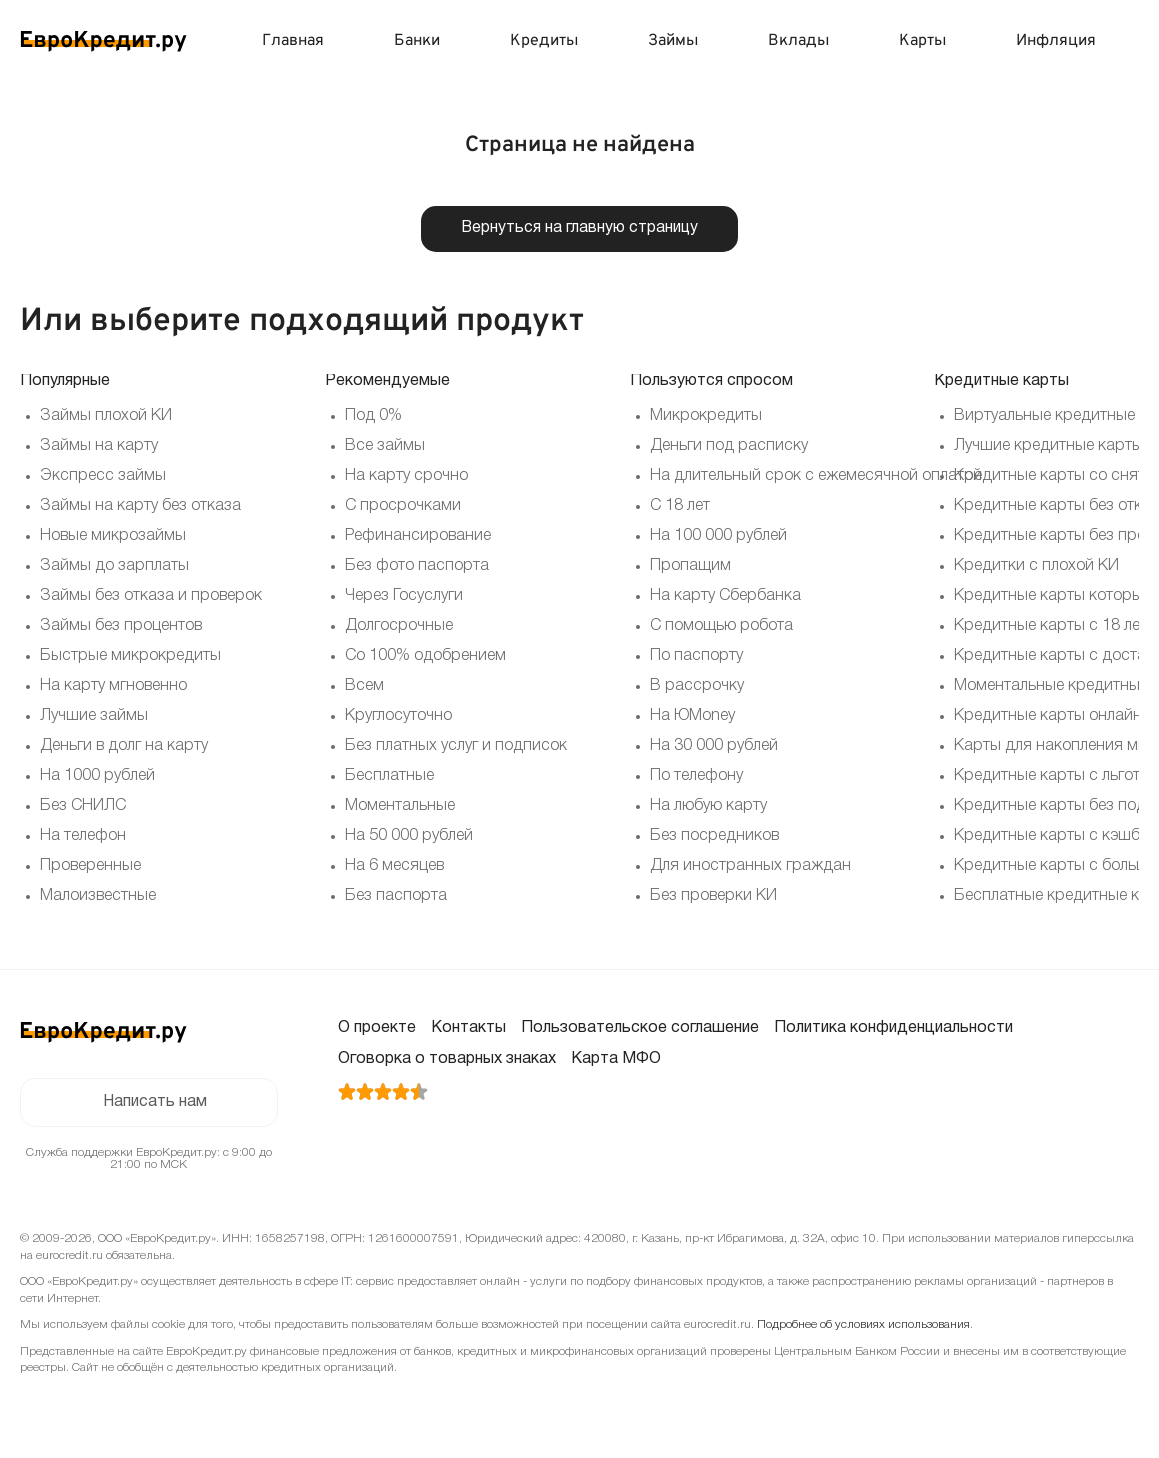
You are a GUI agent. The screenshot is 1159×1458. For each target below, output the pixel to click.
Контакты (468, 1028)
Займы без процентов (121, 626)
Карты (922, 41)
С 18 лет (680, 506)
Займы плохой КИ (106, 416)
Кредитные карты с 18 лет (1050, 626)
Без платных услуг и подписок (456, 746)
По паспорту (696, 656)
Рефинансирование (418, 536)
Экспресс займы (103, 476)
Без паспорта (396, 896)
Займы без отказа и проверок (151, 596)
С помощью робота (721, 626)
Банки (417, 41)
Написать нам (154, 1103)
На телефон (83, 836)
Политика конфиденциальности (893, 1028)
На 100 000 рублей (718, 536)
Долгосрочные (399, 626)
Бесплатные (389, 776)
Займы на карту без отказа (140, 506)
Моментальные (400, 806)
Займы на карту (99, 446)
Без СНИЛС (83, 806)
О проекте (377, 1028)
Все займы (385, 446)
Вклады (798, 41)
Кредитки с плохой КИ (1036, 566)
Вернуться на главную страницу (579, 229)
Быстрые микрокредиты (130, 656)
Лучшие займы (94, 716)
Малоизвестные (98, 896)
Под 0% (373, 416)
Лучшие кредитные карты (1048, 446)
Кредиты (544, 41)
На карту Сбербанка (725, 596)
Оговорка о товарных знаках (447, 1059)
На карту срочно (406, 476)
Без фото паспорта (417, 566)
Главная (293, 41)
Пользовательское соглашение (640, 1028)
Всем (364, 686)
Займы (673, 41)
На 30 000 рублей (714, 746)
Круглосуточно (398, 716)
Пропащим (690, 566)
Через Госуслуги (404, 596)
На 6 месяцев (394, 866)
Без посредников (714, 836)
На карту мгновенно (113, 686)
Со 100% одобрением (425, 656)
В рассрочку (697, 686)
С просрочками (403, 506)
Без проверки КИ (713, 896)
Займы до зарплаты (114, 566)
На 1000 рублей (97, 776)
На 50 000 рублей (409, 836)
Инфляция (1056, 41)
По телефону (696, 776)
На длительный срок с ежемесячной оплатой (816, 476)
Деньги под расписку (729, 446)
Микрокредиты (706, 416)
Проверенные (90, 866)
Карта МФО (616, 1059)
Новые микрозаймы (113, 536)
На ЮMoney (692, 716)
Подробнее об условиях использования (863, 1325)
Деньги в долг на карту (124, 746)
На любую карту (708, 806)
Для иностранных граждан (750, 866)
